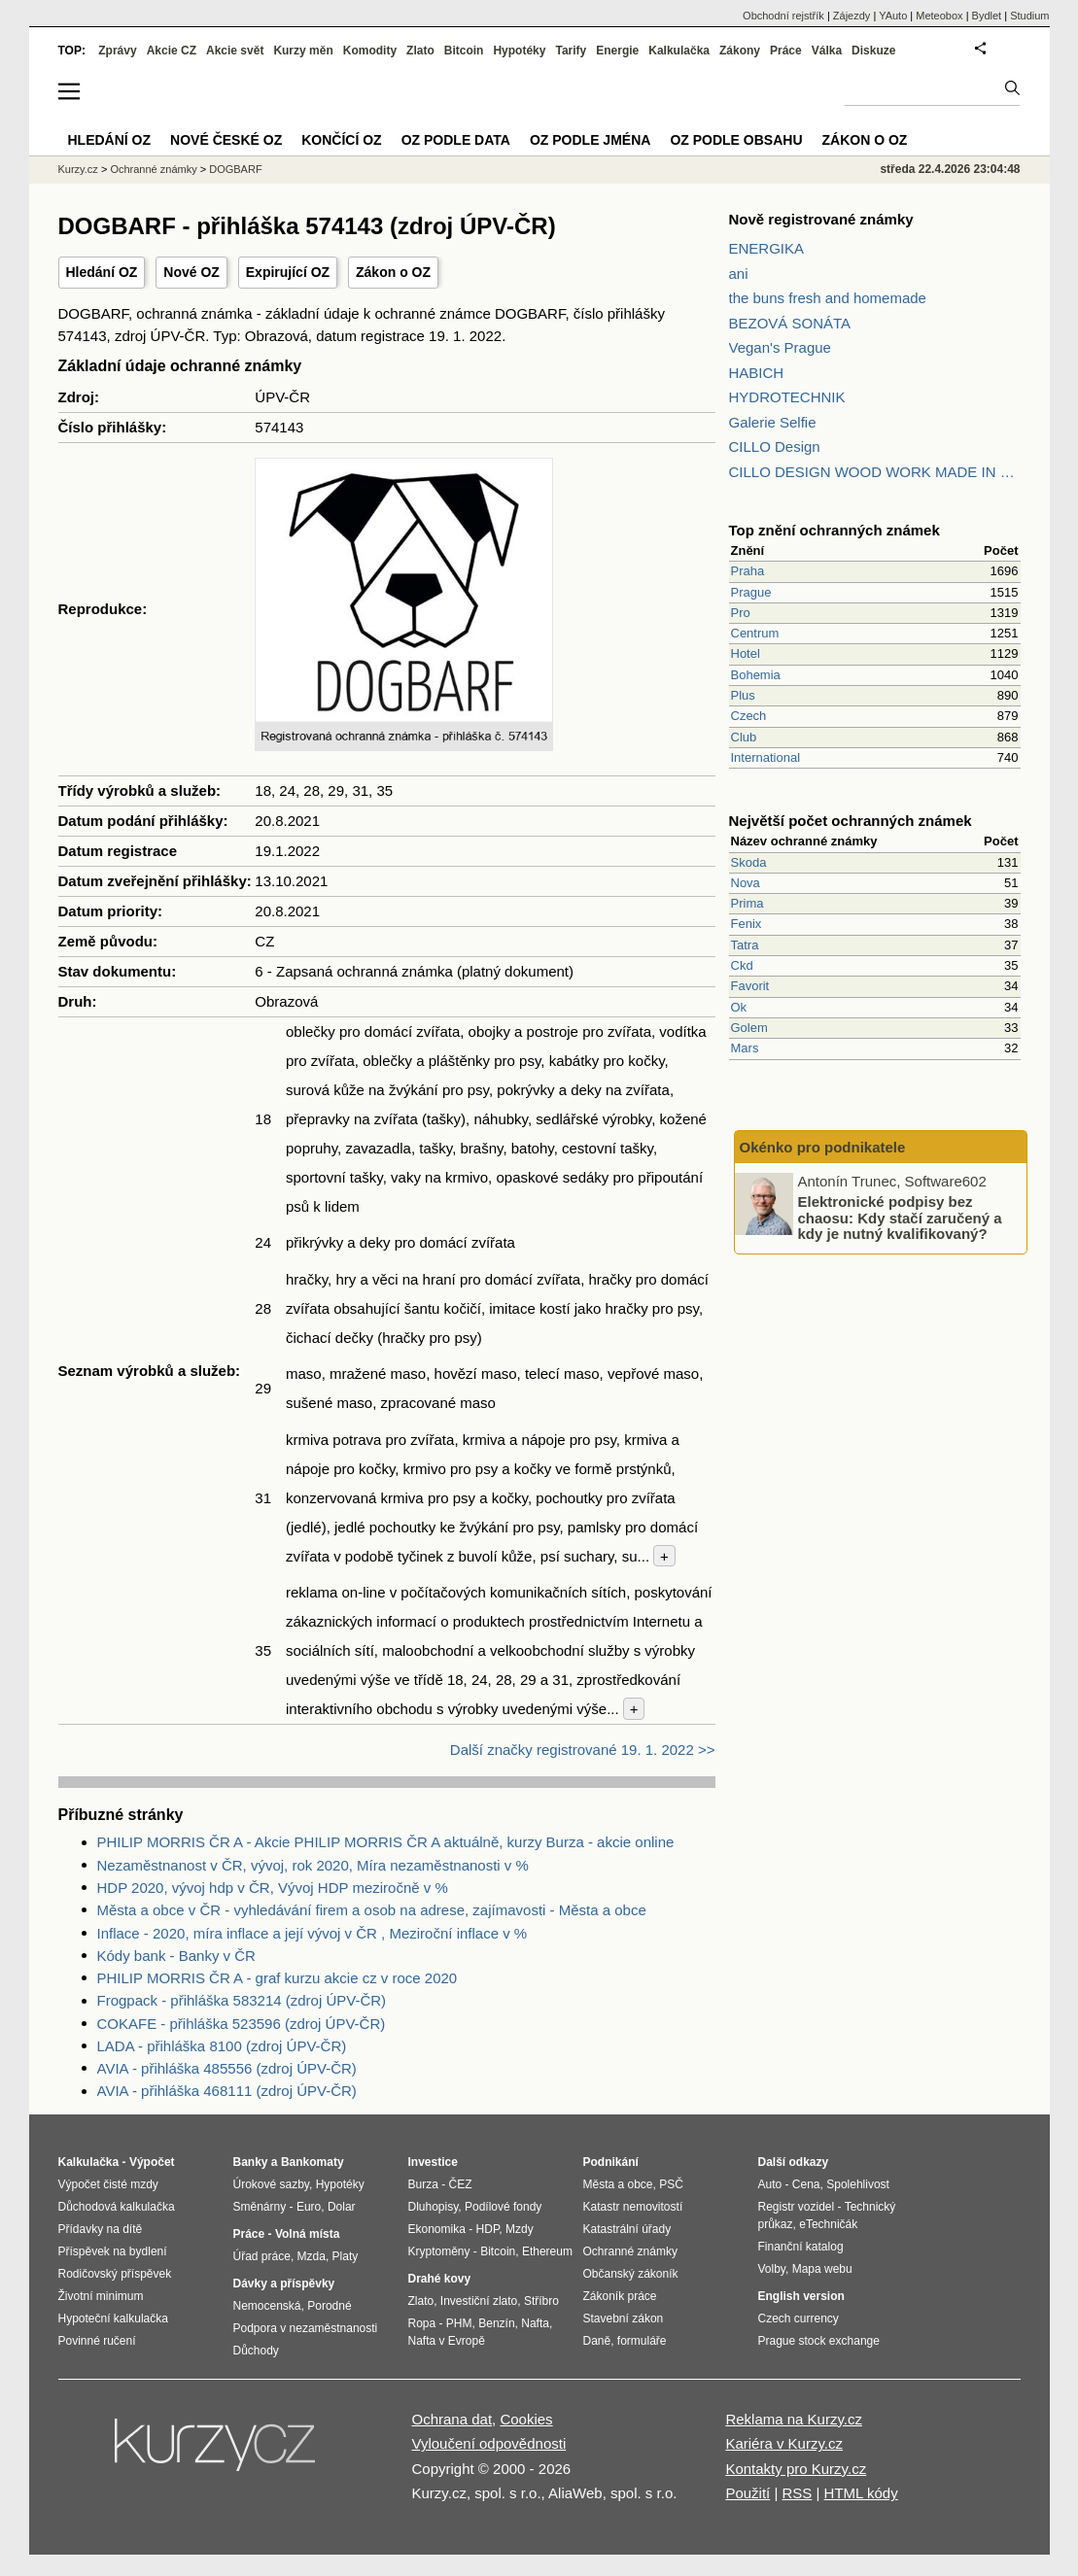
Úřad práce (262, 2256)
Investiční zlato (478, 2301)
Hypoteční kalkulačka (113, 2318)
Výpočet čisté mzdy (108, 2184)
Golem (749, 1027)
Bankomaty (312, 2162)
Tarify (570, 50)
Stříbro (541, 2301)
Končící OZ (341, 140)
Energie (617, 50)
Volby (771, 2269)
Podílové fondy (503, 2207)
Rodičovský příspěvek (115, 2274)
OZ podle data (455, 140)
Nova (745, 883)
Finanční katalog (801, 2246)
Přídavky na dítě (100, 2229)
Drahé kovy (439, 2278)
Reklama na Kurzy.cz (793, 2419)
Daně (597, 2341)
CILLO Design (774, 446)
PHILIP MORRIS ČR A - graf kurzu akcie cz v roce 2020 (277, 1978)
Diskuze (873, 50)
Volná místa (307, 2234)
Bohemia (756, 675)
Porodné (329, 2306)
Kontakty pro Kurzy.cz (795, 2468)
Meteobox (939, 15)
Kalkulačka (679, 50)
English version (801, 2296)
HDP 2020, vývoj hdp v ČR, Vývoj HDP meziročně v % (272, 1887)
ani (738, 273)
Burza (423, 2184)
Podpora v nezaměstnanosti (305, 2328)
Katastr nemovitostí (633, 2207)
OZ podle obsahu (736, 140)
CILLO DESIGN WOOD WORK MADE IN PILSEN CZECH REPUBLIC (875, 472)
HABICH (756, 372)
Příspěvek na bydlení (112, 2251)
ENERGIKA (767, 248)
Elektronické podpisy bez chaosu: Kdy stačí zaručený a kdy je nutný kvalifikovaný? (900, 1217)
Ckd (742, 965)
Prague (751, 592)
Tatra (745, 945)
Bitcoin (464, 50)
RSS (797, 2493)
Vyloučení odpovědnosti (489, 2443)
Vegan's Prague (780, 347)
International (766, 757)
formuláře (642, 2341)
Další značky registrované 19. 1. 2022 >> (582, 1749)
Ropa (422, 2323)
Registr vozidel (796, 2207)
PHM (459, 2323)
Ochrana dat (452, 2419)
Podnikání (611, 2162)
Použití (747, 2493)
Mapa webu (822, 2269)
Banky (250, 2162)
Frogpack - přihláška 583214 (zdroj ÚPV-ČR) (242, 2000)
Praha (748, 571)
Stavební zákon (623, 2318)
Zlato (420, 50)
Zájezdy (852, 15)
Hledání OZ (102, 272)
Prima (747, 903)
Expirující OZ (288, 272)
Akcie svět (234, 50)
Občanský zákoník (630, 2274)
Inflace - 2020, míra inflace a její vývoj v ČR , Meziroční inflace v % (312, 1933)
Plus (743, 695)
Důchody (256, 2350)
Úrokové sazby (271, 2184)
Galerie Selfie (773, 422)
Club (744, 737)
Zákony (739, 50)
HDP (488, 2229)
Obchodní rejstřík (783, 15)
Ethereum (547, 2251)
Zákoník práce (620, 2296)
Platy (345, 2256)
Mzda (311, 2256)
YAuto (893, 15)
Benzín (496, 2323)
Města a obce (618, 2184)
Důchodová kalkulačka (116, 2207)
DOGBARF (235, 169)
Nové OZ (191, 272)
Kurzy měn (302, 50)
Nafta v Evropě (446, 2341)
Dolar (342, 2207)
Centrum (755, 633)
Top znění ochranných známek (834, 530)
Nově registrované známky (821, 219)
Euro (308, 2207)
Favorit (750, 986)
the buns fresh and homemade (827, 298)
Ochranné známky (153, 169)
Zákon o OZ (393, 272)
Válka (827, 50)
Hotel (745, 653)
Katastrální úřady (627, 2229)
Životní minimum (101, 2296)
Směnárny (260, 2207)
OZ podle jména (590, 140)
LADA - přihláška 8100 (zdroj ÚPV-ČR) (222, 2046)
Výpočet (152, 2162)
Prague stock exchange (819, 2341)
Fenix (746, 923)
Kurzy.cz (78, 169)
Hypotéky (519, 50)
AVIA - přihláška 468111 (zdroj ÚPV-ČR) (227, 2090)
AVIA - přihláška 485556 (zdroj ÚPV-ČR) (227, 2068)
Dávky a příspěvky (284, 2283)
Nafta (535, 2323)
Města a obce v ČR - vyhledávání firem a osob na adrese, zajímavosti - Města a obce (371, 1910)
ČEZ (460, 2184)
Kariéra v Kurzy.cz (784, 2443)
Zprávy (117, 50)
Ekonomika (437, 2229)
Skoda (749, 862)
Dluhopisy (433, 2207)
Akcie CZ (171, 50)
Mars (745, 1048)
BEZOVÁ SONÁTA (790, 323)
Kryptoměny (439, 2251)
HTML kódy (861, 2493)
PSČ (671, 2184)
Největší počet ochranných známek (850, 820)
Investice (433, 2162)
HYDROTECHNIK (787, 397)
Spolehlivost (857, 2184)
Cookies (526, 2419)
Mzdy (519, 2229)
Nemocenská (267, 2306)
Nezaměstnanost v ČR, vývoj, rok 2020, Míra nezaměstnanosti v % (313, 1865)
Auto (770, 2184)
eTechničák (828, 2224)
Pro (740, 612)
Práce (786, 50)
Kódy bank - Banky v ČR (176, 1955)
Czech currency (798, 2318)
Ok (739, 1007)
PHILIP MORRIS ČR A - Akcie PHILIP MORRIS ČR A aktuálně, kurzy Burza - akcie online (386, 1842)
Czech (749, 715)
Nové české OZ (226, 140)
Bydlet (987, 15)
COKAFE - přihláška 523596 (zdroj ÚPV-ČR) (241, 2023)
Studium (1029, 15)
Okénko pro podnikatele (823, 1147)
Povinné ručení (97, 2341)
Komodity (370, 50)
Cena (806, 2184)
